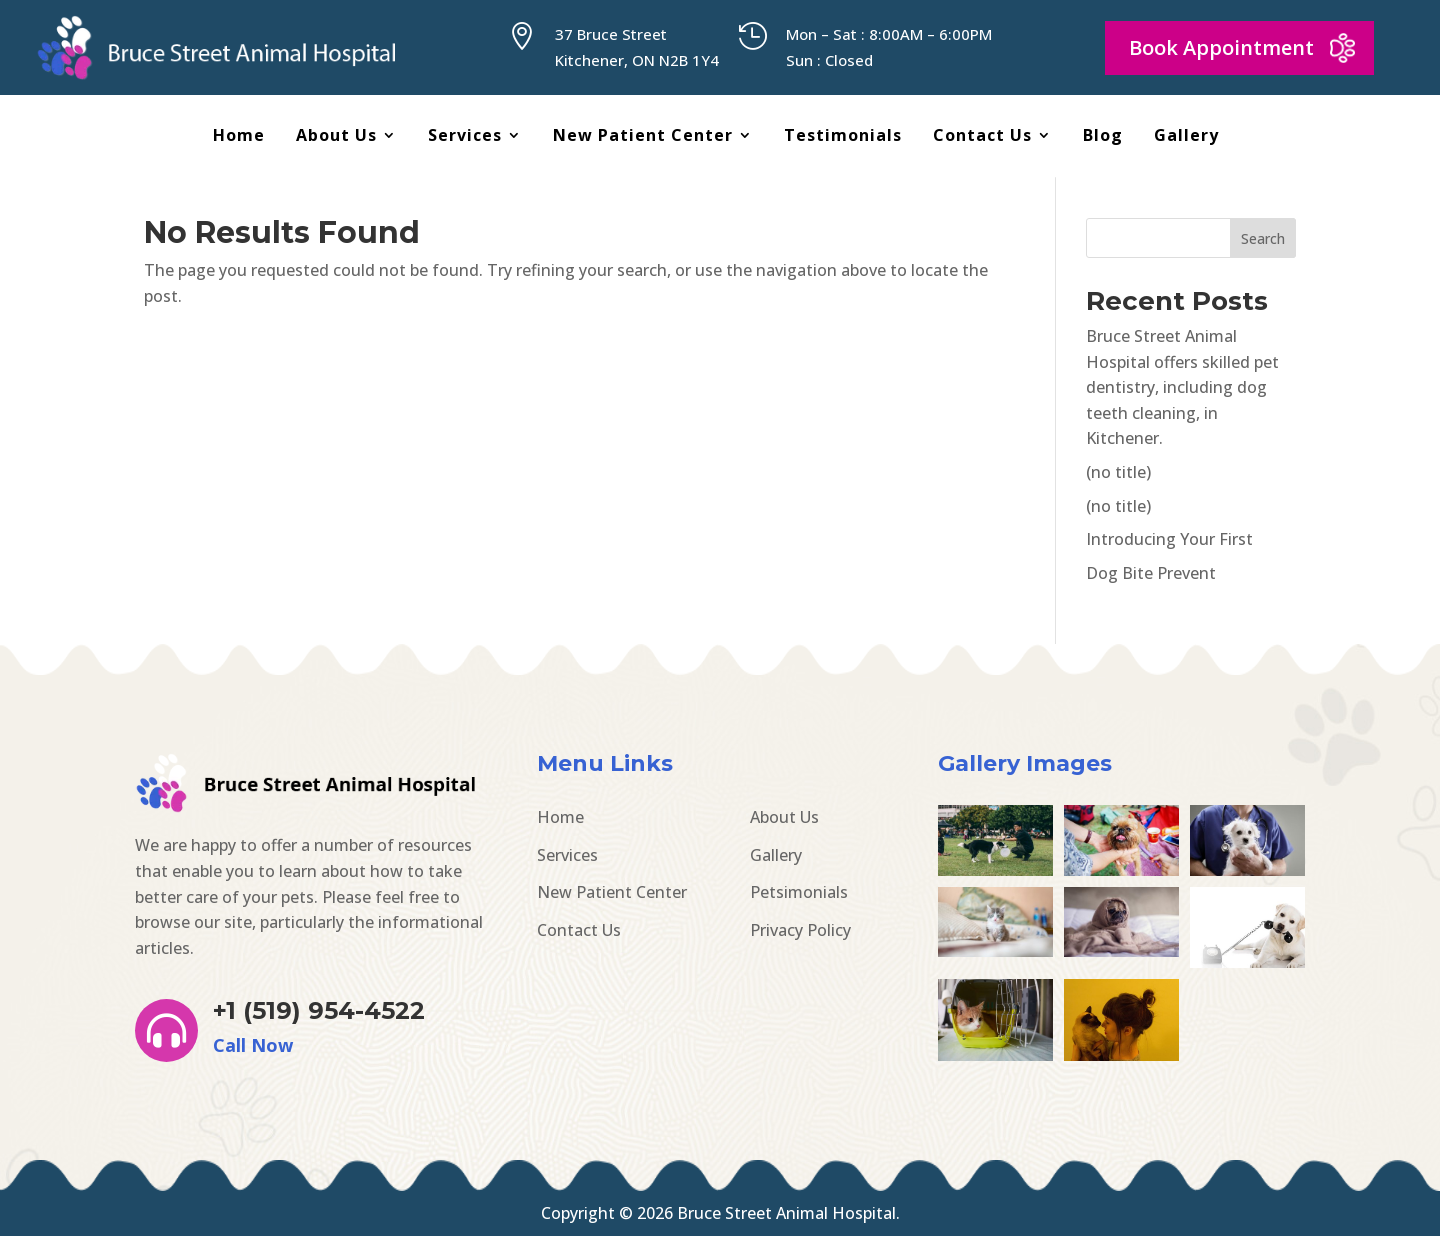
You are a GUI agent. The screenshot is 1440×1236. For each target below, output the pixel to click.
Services (465, 137)
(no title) (1118, 472)
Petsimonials (799, 892)
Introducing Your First (1169, 539)
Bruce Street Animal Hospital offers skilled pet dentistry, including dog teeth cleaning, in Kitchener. (1182, 387)
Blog (1103, 137)
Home (239, 137)
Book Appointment (1221, 47)
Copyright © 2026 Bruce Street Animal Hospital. (720, 1213)
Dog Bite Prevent (1151, 573)
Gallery (1186, 137)
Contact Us (982, 137)
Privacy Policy (800, 930)
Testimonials (843, 137)
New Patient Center (643, 137)
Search (1263, 238)
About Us (336, 137)
